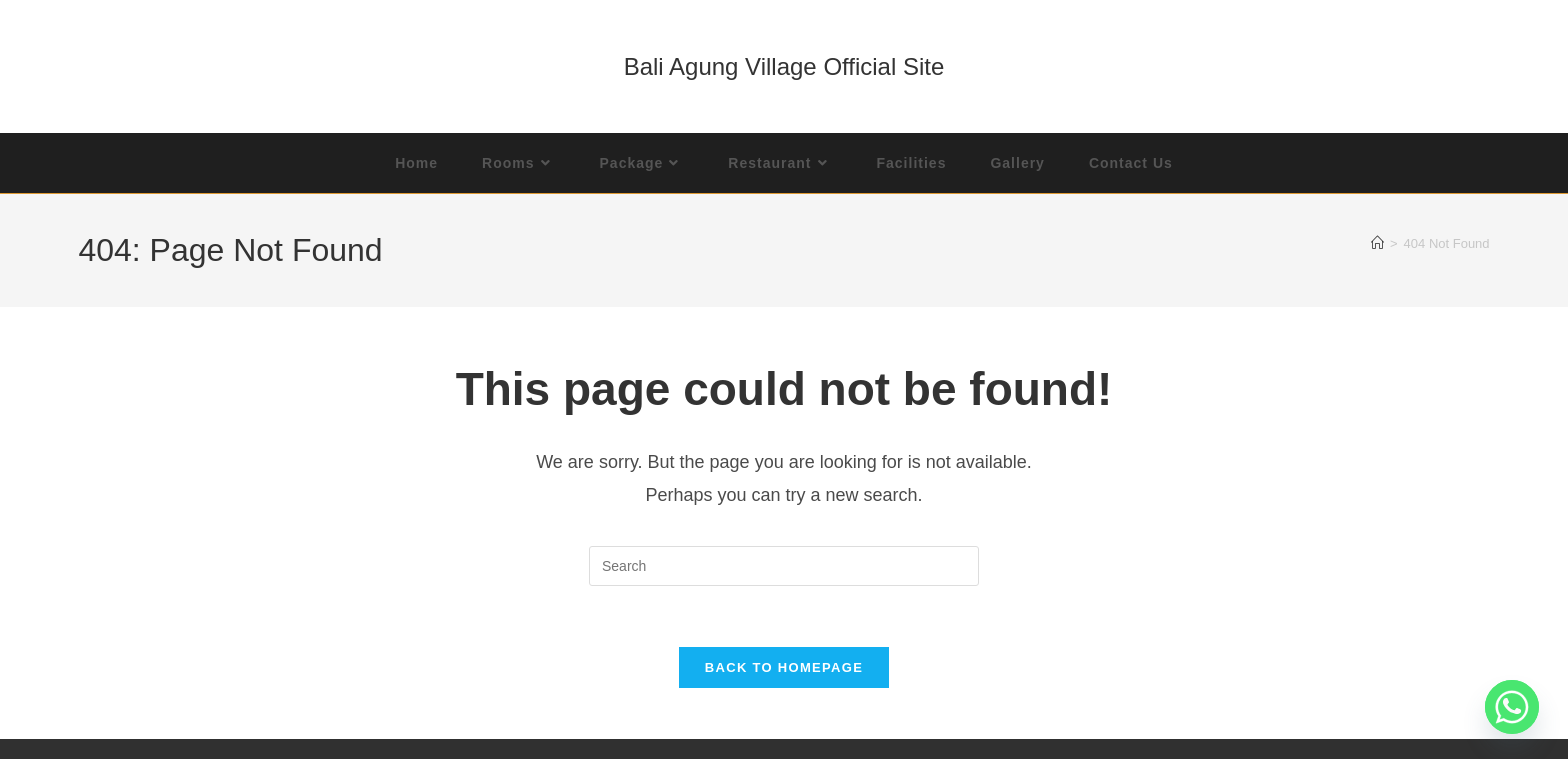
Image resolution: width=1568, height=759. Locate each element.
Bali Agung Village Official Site (784, 66)
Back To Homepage (784, 667)
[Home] (1377, 243)
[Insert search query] (784, 566)
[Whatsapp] (1512, 707)
